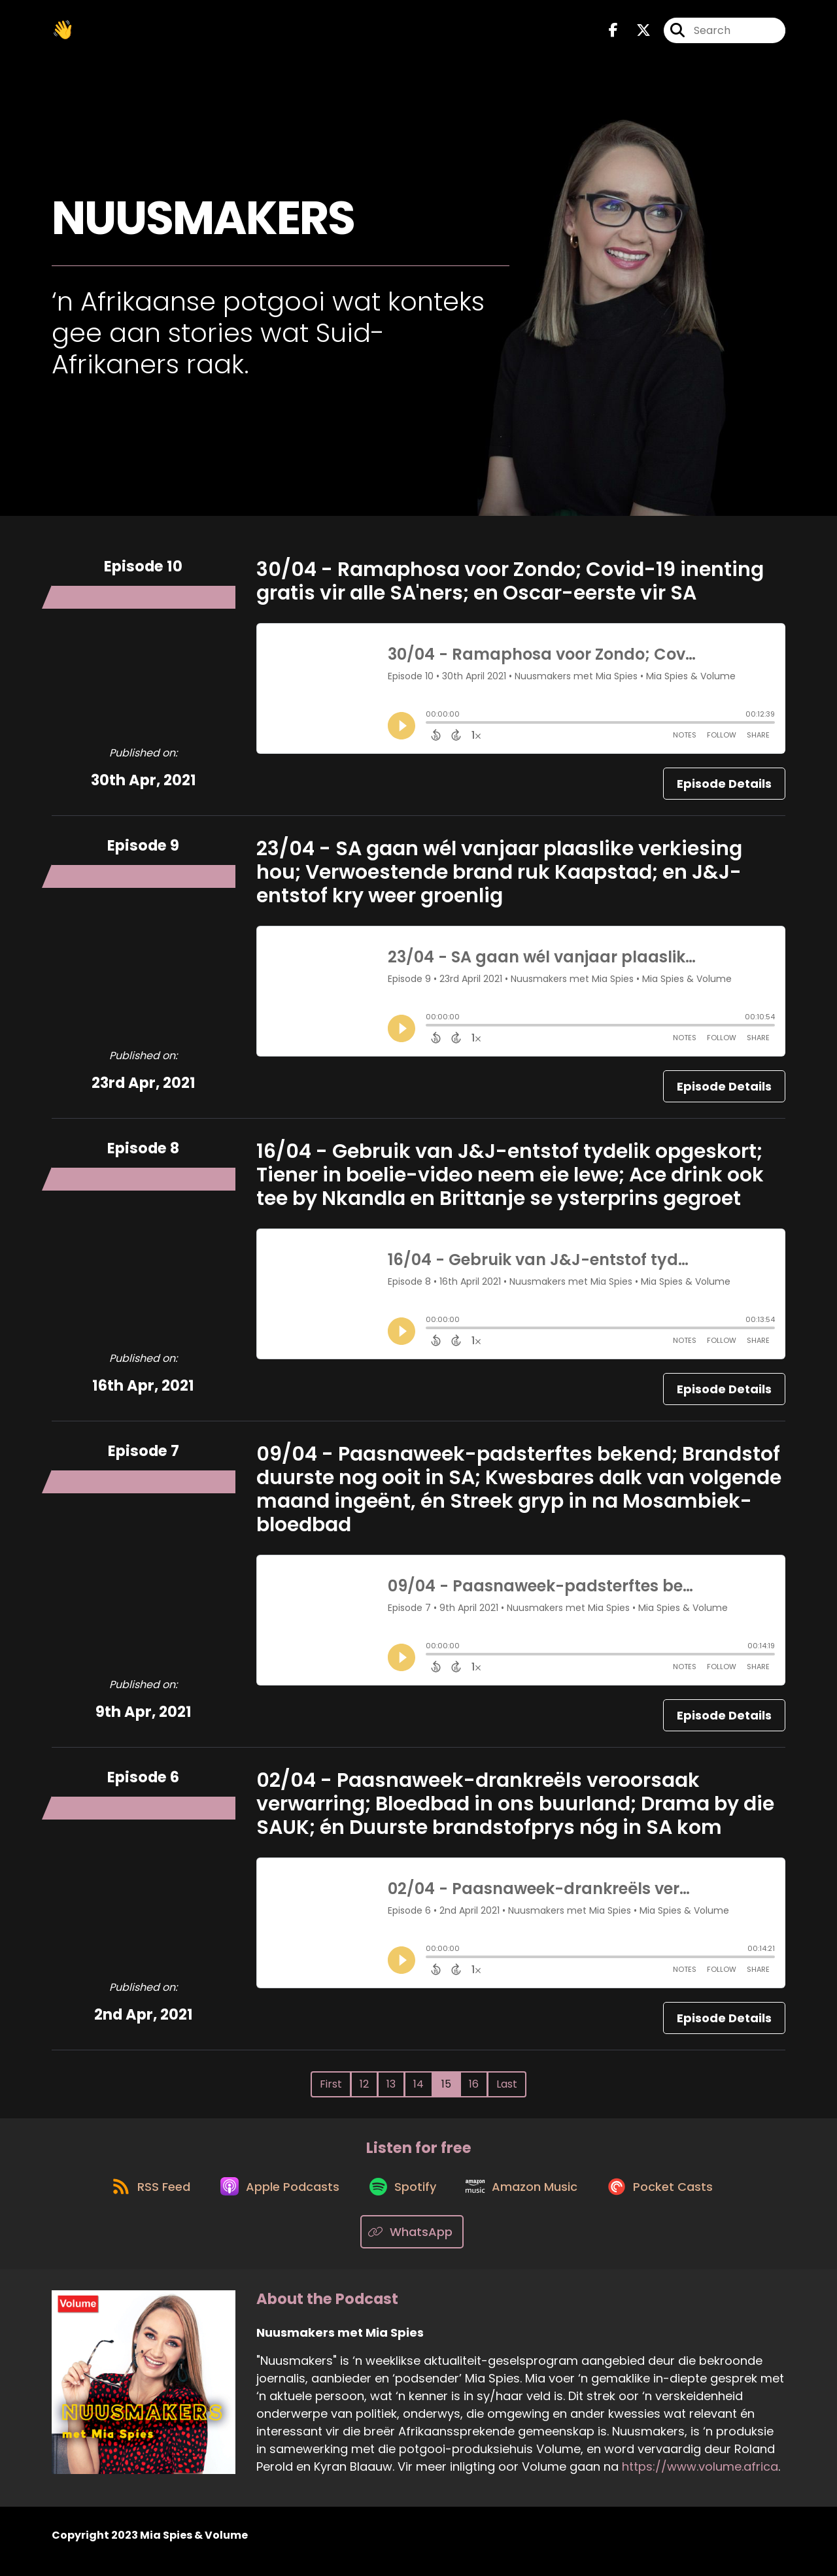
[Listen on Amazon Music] (527, 2197)
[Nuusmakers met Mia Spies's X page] (636, 32)
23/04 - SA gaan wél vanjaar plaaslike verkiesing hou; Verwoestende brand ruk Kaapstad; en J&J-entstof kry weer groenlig (499, 876)
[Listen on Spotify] (403, 2196)
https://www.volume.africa (700, 2478)
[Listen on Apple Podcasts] (274, 2197)
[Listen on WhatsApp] (412, 2243)
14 (418, 2088)
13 (391, 2088)
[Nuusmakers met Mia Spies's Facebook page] (613, 32)
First (331, 2088)
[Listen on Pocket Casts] (670, 2196)
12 (364, 2088)
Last (506, 2088)
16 (474, 2088)
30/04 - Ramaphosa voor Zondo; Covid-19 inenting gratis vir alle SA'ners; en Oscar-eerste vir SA (510, 585)
